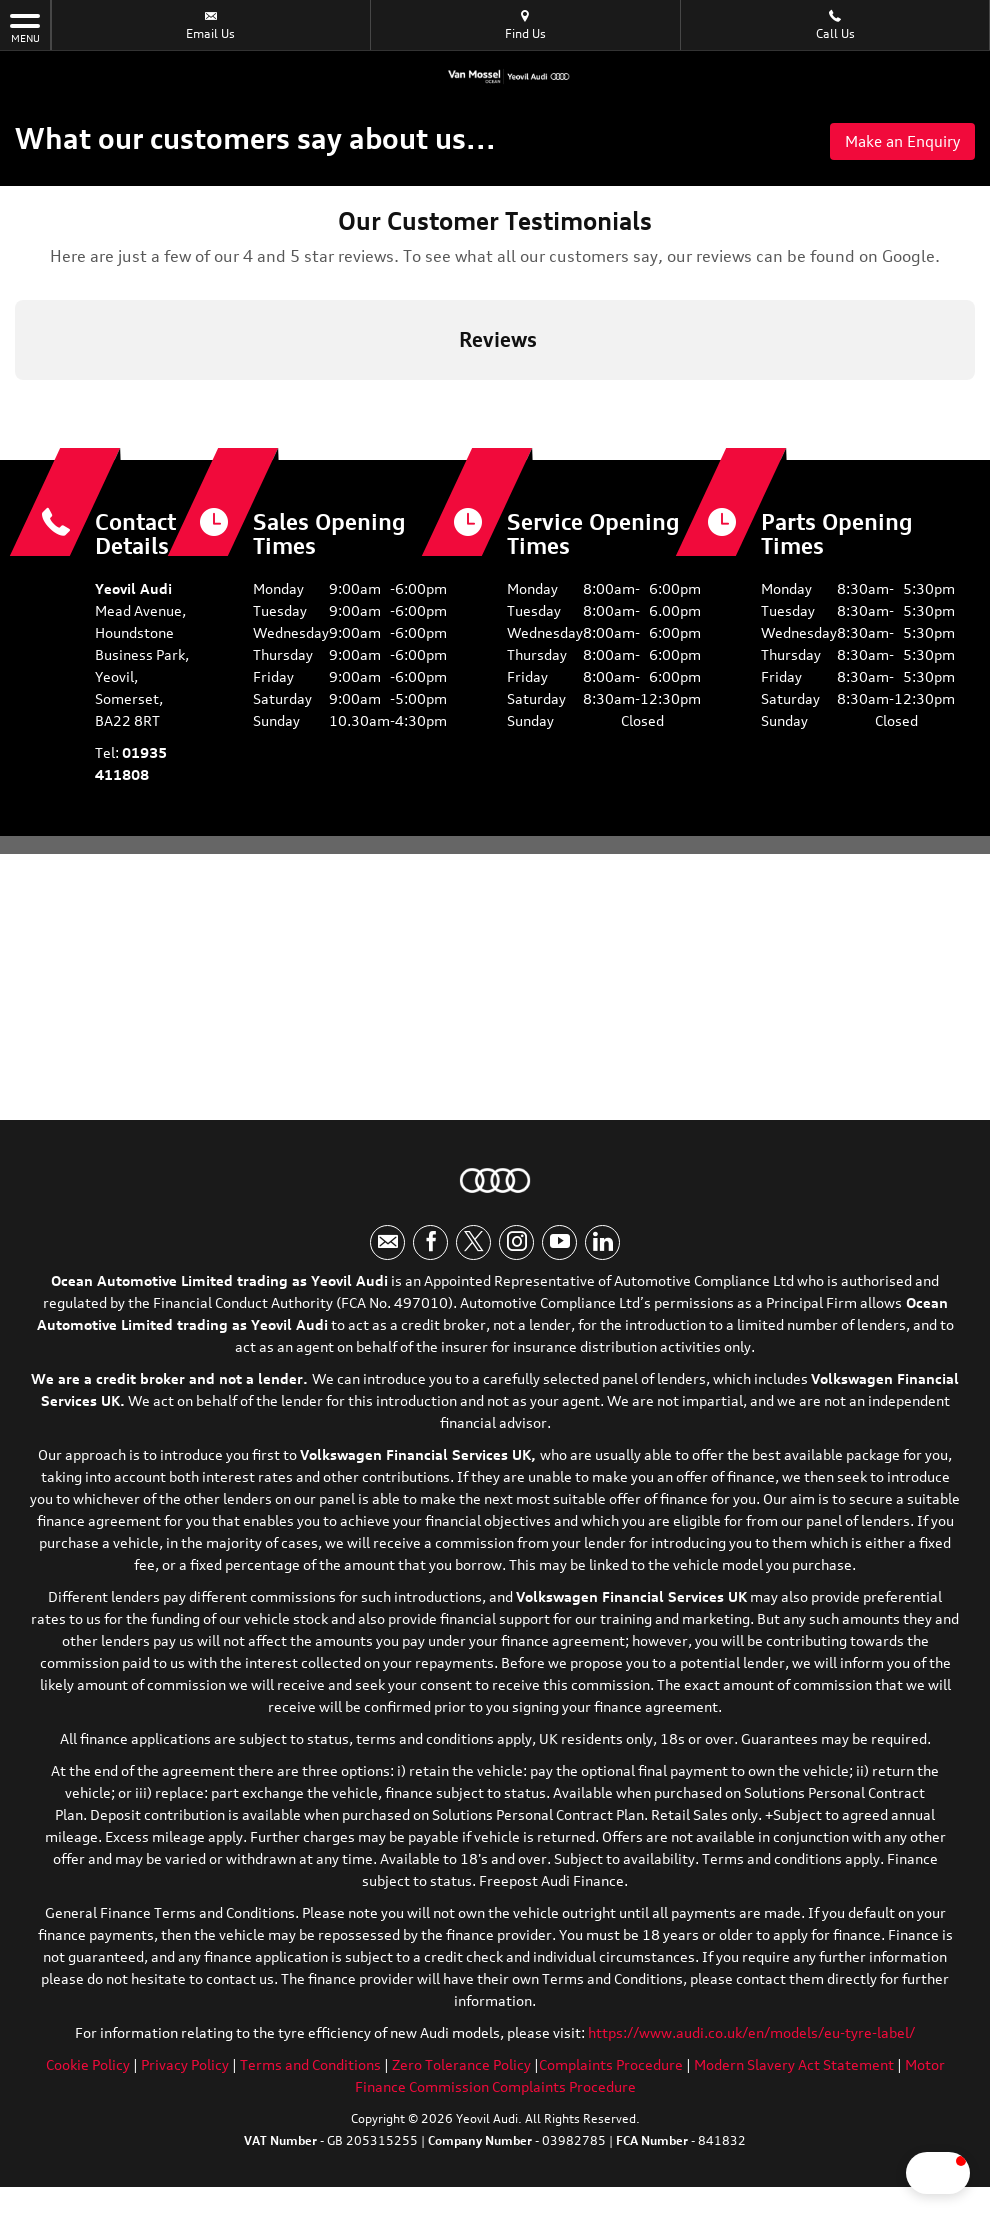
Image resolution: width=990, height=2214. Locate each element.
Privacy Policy (185, 2069)
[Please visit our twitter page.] (473, 1247)
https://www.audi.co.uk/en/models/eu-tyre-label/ (751, 2037)
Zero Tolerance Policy (461, 2069)
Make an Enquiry (898, 142)
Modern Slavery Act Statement (794, 2069)
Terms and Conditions (310, 2069)
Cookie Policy (88, 2069)
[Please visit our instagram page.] (516, 1247)
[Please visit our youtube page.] (559, 1247)
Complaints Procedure (611, 2069)
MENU (25, 27)
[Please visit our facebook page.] (430, 1247)
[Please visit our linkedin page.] (602, 1247)
